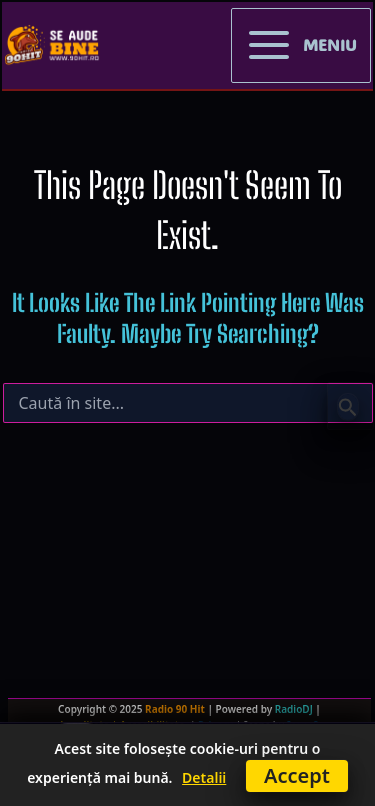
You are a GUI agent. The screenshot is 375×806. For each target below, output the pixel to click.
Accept (297, 775)
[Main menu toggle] (301, 46)
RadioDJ (294, 709)
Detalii (204, 777)
